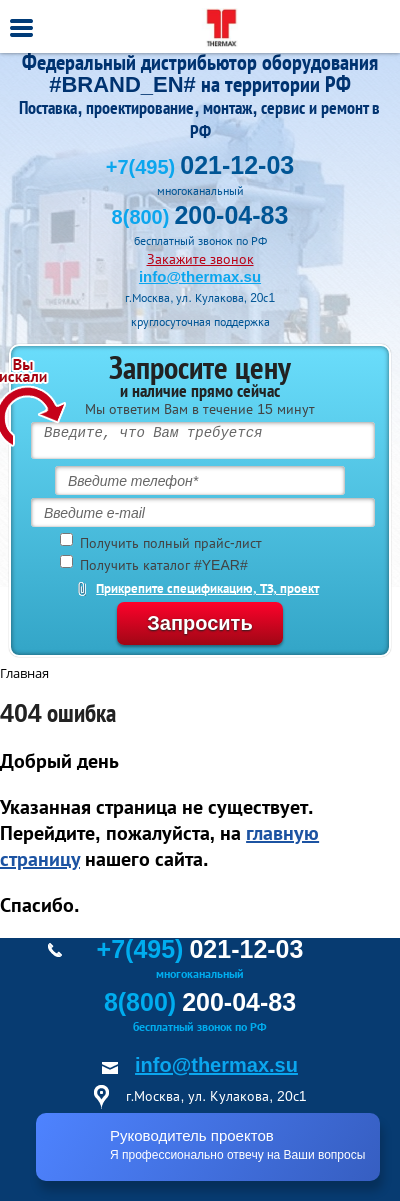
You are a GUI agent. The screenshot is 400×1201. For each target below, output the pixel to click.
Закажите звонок (200, 259)
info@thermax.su (200, 276)
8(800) (200, 217)
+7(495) (200, 167)
